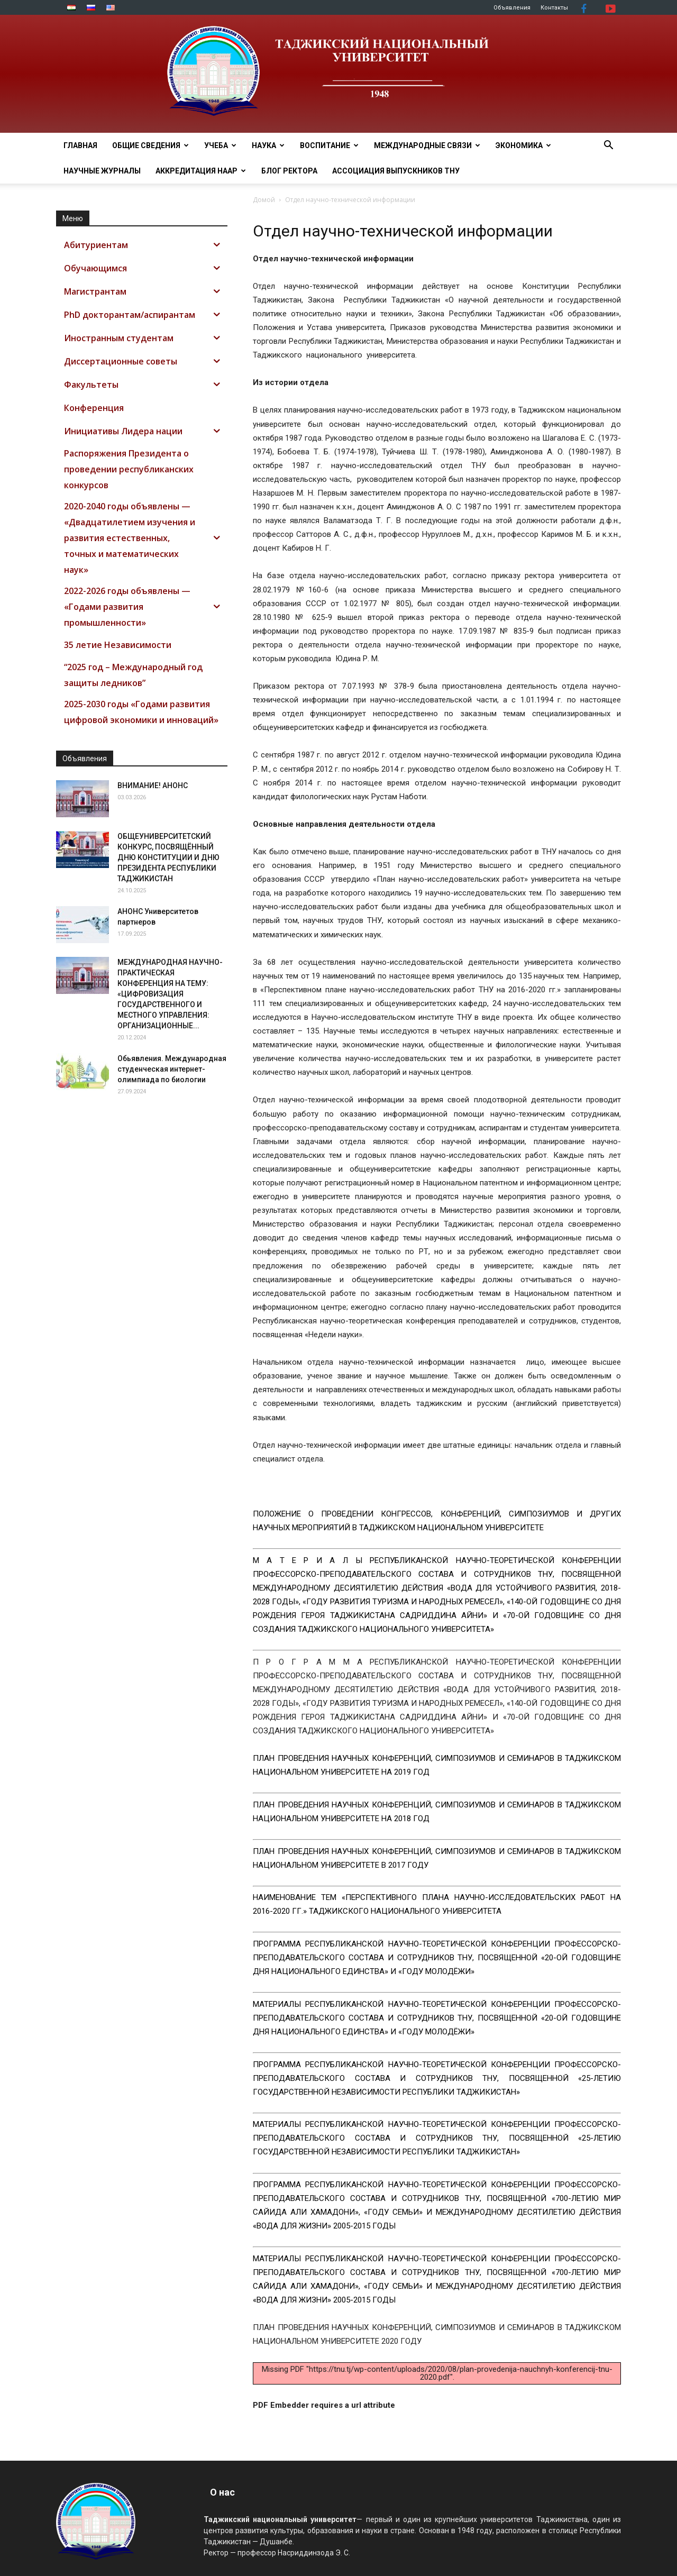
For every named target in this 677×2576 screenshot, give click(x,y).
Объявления (511, 7)
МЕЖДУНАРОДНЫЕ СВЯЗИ (427, 145)
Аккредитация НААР (200, 171)
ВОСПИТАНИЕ (329, 145)
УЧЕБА (220, 145)
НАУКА (268, 145)
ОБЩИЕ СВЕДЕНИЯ (150, 145)
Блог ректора (289, 171)
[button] (608, 146)
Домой (264, 199)
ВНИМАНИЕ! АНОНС (152, 785)
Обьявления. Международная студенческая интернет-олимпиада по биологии (171, 1069)
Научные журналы (102, 171)
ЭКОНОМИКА (523, 145)
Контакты (554, 7)
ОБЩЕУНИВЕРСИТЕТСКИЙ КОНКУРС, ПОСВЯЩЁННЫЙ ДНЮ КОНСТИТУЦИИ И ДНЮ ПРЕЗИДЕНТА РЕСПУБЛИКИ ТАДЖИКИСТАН (168, 857)
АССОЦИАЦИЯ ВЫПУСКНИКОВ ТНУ (396, 171)
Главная (80, 145)
